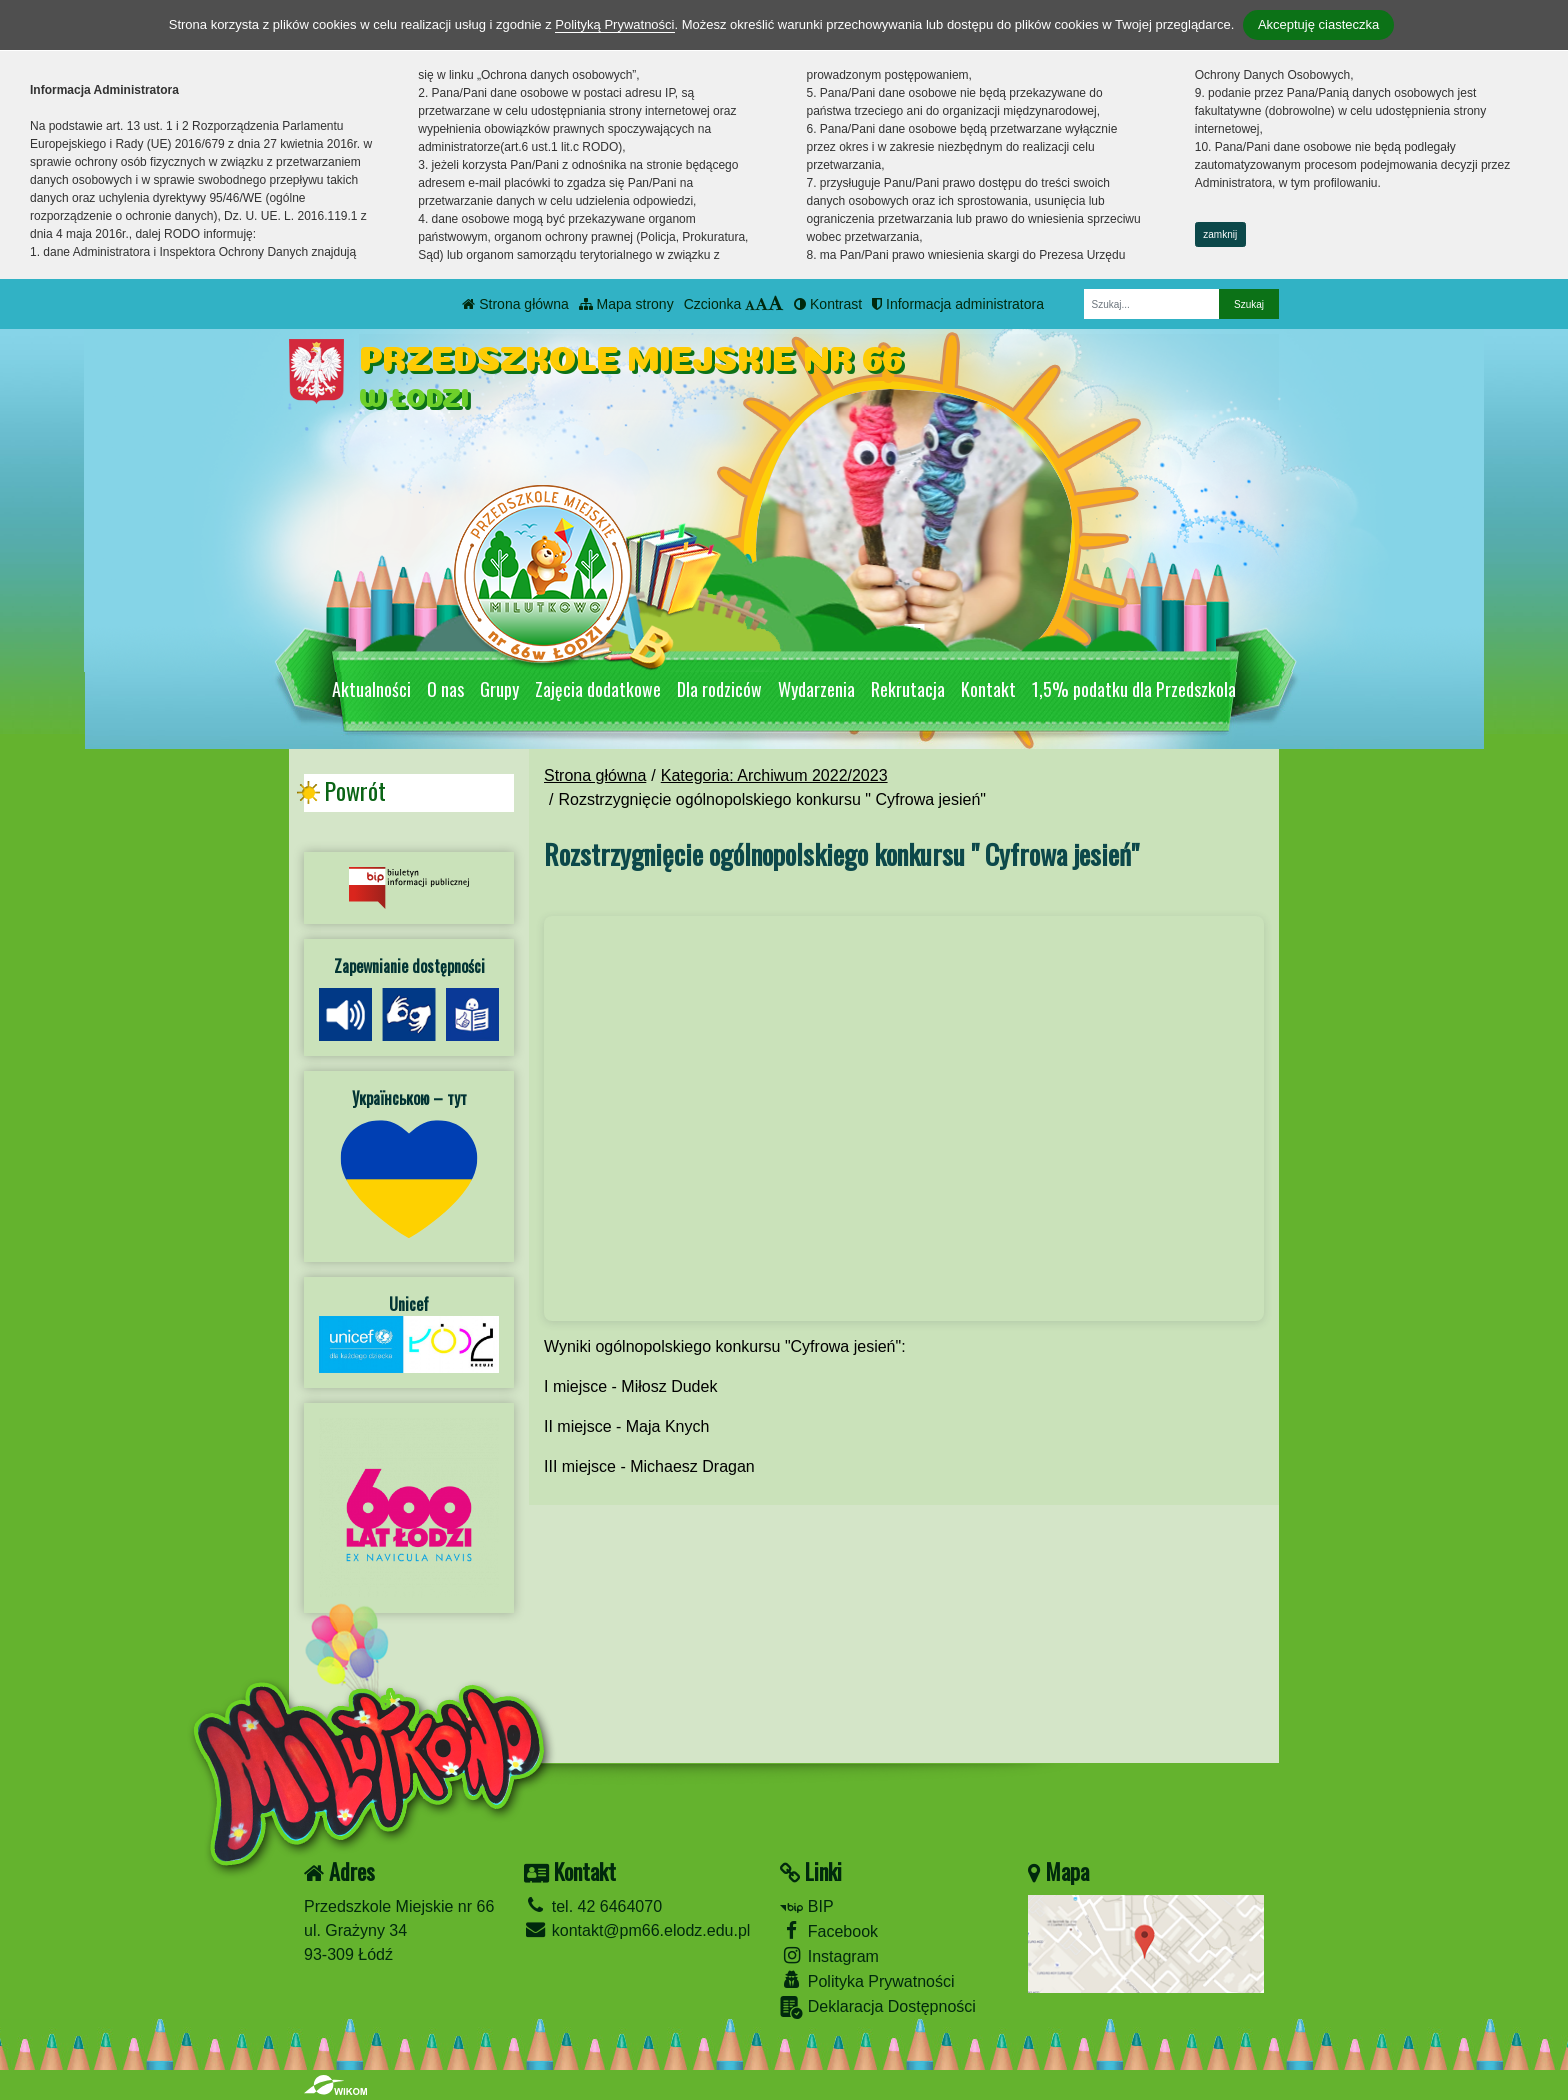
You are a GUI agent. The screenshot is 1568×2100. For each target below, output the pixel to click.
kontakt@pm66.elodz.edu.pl (637, 1930)
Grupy (499, 689)
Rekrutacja (908, 689)
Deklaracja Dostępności (878, 2007)
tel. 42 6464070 (593, 1906)
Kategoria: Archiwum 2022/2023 (774, 775)
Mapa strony (626, 304)
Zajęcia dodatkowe (598, 689)
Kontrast (828, 304)
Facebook (829, 1930)
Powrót (355, 791)
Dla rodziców (719, 689)
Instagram (829, 1955)
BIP (806, 1906)
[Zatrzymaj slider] (914, 638)
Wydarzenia (816, 689)
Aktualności (371, 689)
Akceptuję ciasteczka (1318, 24)
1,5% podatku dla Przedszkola (1134, 689)
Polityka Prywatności (867, 1980)
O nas (445, 689)
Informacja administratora (958, 304)
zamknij (1220, 234)
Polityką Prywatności (614, 24)
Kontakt (988, 689)
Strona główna (515, 304)
